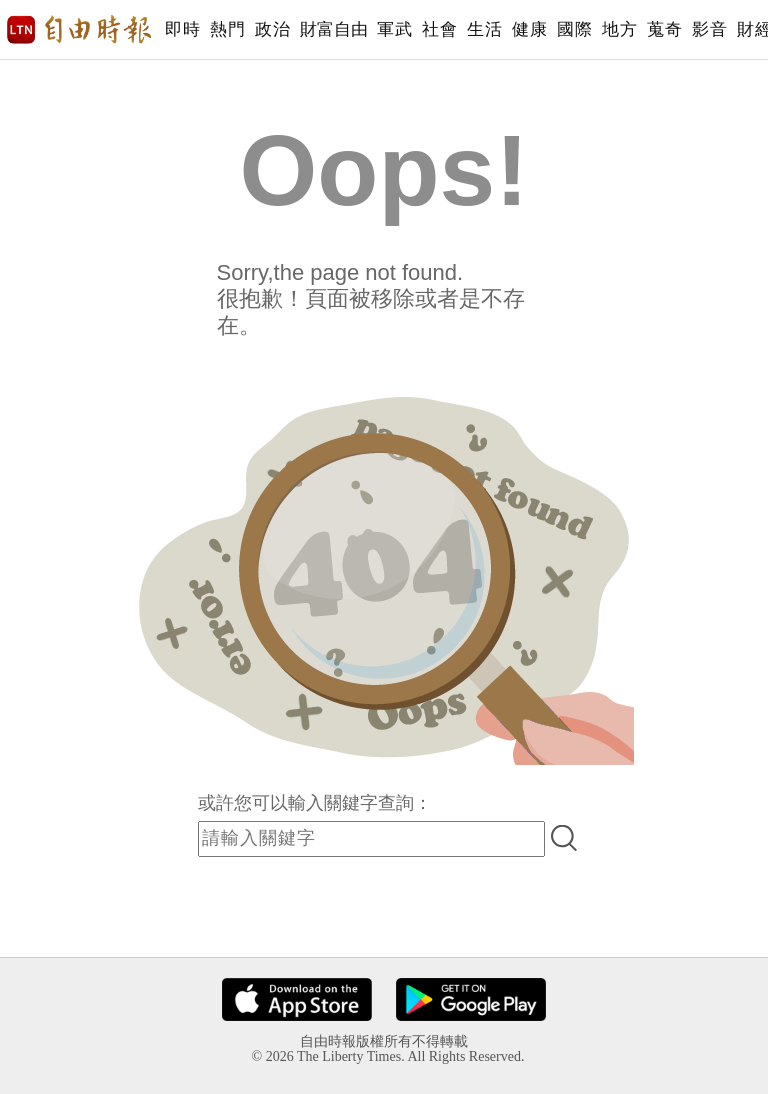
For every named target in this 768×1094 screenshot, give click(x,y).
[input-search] (371, 839)
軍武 (394, 29)
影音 (709, 29)
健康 (529, 29)
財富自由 (333, 29)
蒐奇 (664, 29)
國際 (574, 29)
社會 (439, 29)
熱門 (227, 29)
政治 (272, 29)
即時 (182, 29)
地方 (619, 29)
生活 (484, 29)
